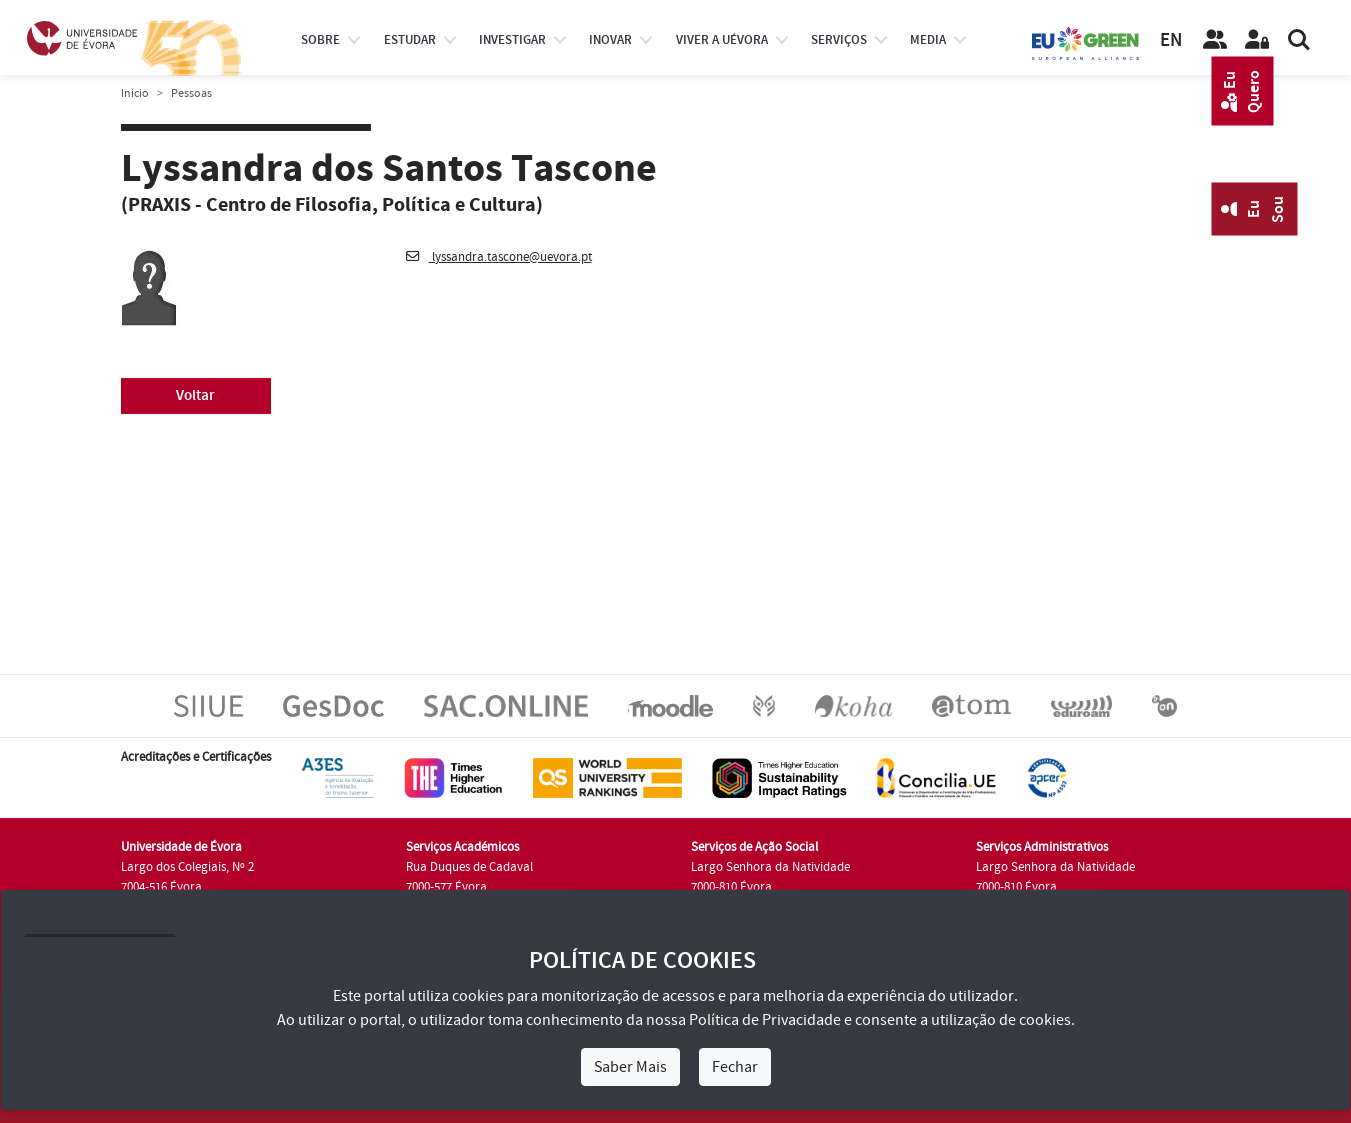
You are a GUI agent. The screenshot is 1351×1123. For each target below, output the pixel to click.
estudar (410, 40)
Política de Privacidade (765, 1020)
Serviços (839, 40)
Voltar (195, 395)
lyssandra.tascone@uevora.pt (499, 257)
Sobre (320, 40)
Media (928, 40)
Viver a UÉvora (722, 40)
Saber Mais (630, 1067)
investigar (512, 40)
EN (1171, 40)
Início (135, 93)
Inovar (610, 40)
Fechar (735, 1067)
